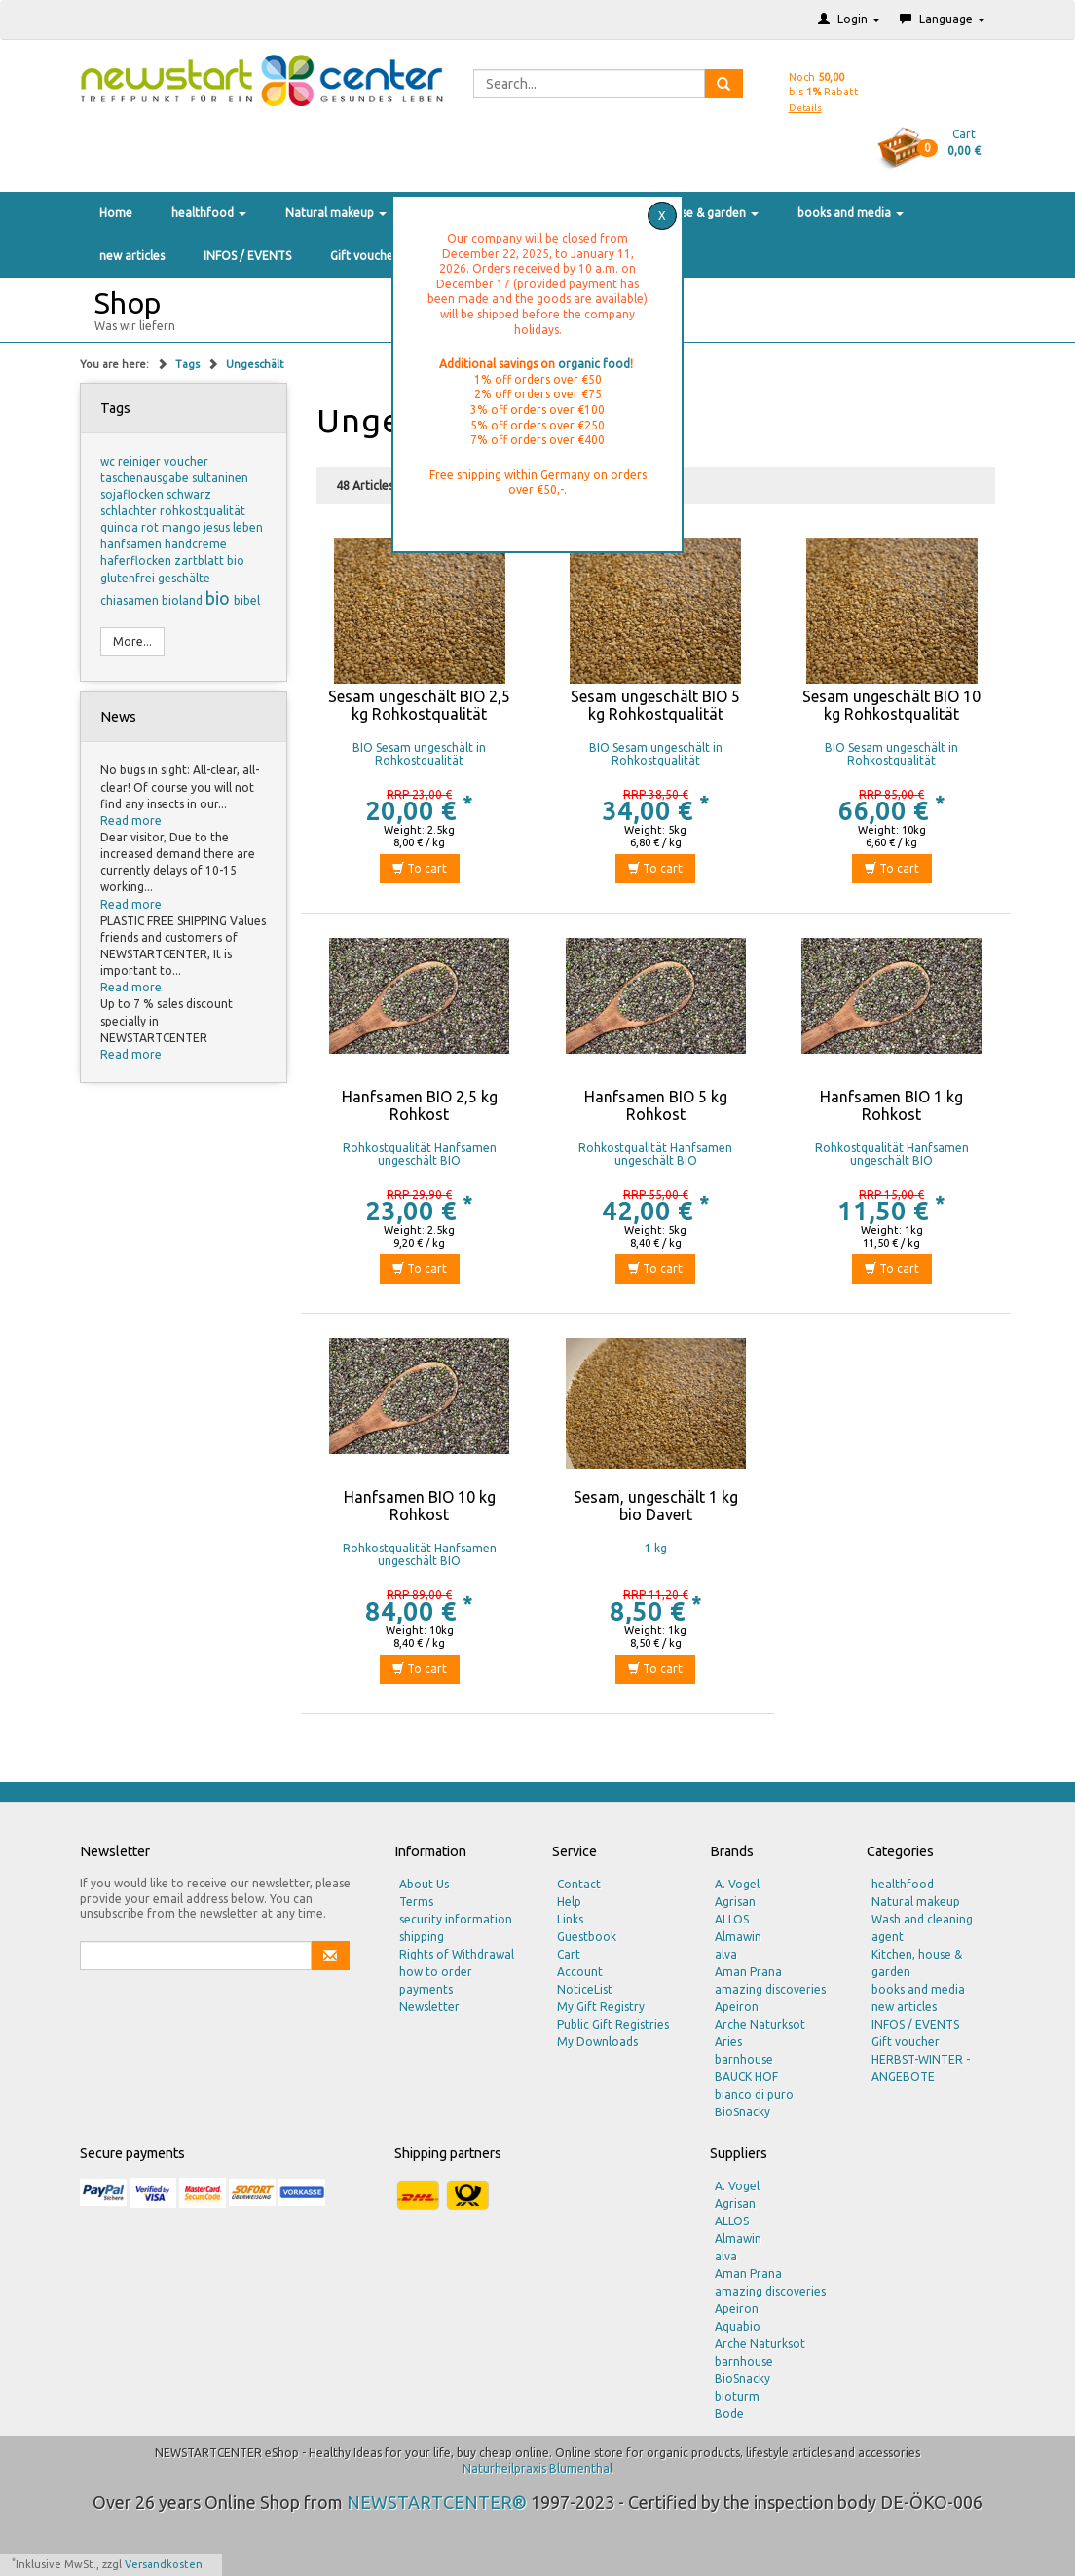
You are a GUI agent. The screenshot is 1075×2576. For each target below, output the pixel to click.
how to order (435, 1971)
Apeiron (737, 2006)
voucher (186, 461)
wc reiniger (132, 461)
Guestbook (586, 1936)
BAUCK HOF (746, 2077)
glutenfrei (129, 578)
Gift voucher (364, 255)
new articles (132, 255)
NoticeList (584, 1989)
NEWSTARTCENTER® (437, 2502)
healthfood (208, 212)
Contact (579, 1884)
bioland (183, 600)
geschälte (184, 578)
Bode (729, 2414)
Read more (131, 820)
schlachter (130, 510)
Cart (568, 1954)
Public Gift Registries (613, 2024)
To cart (419, 868)
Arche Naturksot (760, 2024)
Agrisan (735, 1901)
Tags (189, 364)
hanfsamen (132, 544)
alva (726, 1954)
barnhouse (744, 2059)
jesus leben (233, 527)
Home (115, 212)
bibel (247, 600)
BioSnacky (742, 2112)
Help (569, 1901)
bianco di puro (754, 2094)
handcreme (196, 544)
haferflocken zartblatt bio (172, 560)
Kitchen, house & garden (686, 212)
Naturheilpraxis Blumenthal (537, 2468)
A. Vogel (737, 1884)
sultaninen (220, 477)
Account (580, 1971)
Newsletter (429, 2006)
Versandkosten (164, 2564)
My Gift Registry (601, 2006)
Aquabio (737, 2326)
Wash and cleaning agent (922, 1928)
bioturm (737, 2396)
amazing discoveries (770, 1989)
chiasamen (131, 600)
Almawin (738, 1936)
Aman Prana (748, 1971)
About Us (424, 1884)
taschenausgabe (146, 477)
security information (455, 1919)
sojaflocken (133, 494)
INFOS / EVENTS (247, 255)
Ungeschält (255, 364)
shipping (421, 1936)
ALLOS (732, 1919)
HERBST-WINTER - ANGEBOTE (920, 2068)
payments (426, 1989)
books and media (850, 212)
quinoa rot (131, 527)
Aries (728, 2041)
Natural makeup (336, 212)
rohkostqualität (202, 510)
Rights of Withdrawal (456, 1954)
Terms (416, 1901)
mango (183, 527)
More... (132, 641)
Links (570, 1919)
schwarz (189, 494)
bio (219, 598)
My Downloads (597, 2041)
